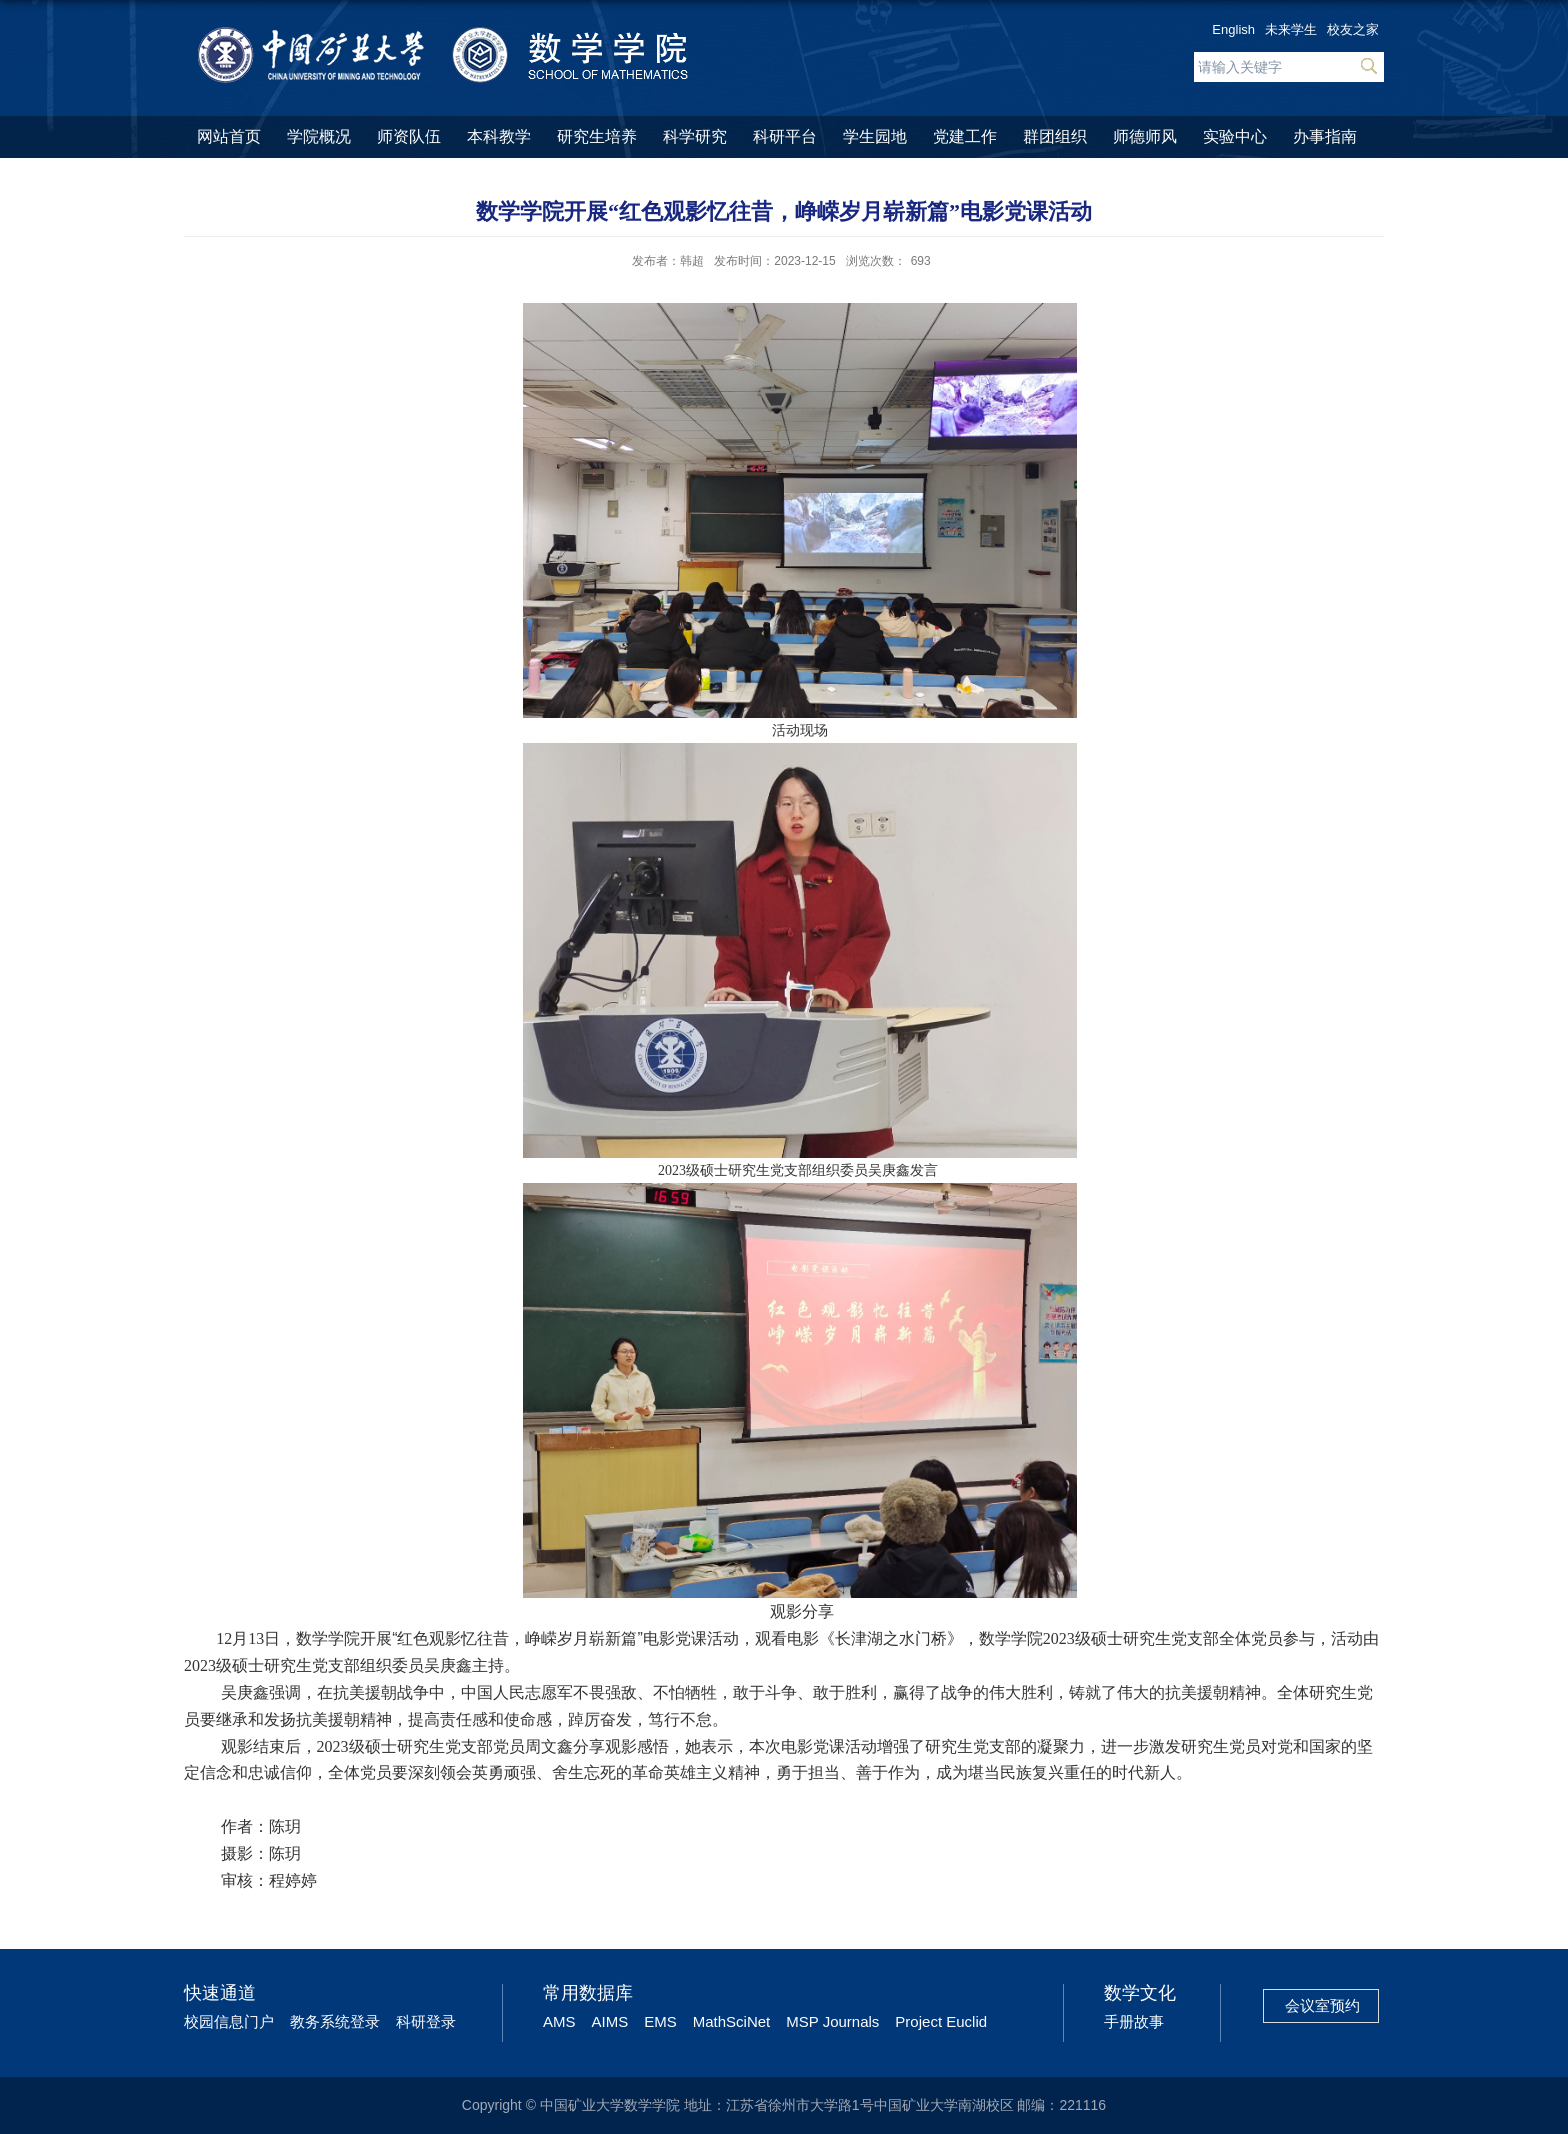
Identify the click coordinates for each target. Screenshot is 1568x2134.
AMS (559, 2021)
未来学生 (1291, 29)
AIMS (610, 2021)
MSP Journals (832, 2021)
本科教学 (499, 136)
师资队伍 (409, 136)
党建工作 (965, 136)
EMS (660, 2021)
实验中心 (1235, 136)
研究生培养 (597, 136)
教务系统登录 (335, 2021)
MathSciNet (732, 2021)
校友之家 (1353, 29)
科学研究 (695, 136)
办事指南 (1325, 136)
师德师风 (1145, 136)
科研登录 (426, 2021)
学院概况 (319, 136)
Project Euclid (941, 2021)
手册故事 (1134, 2021)
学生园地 (875, 136)
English (1233, 29)
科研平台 (785, 136)
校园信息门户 (229, 2021)
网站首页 (229, 136)
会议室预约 (1322, 2005)
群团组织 (1055, 136)
